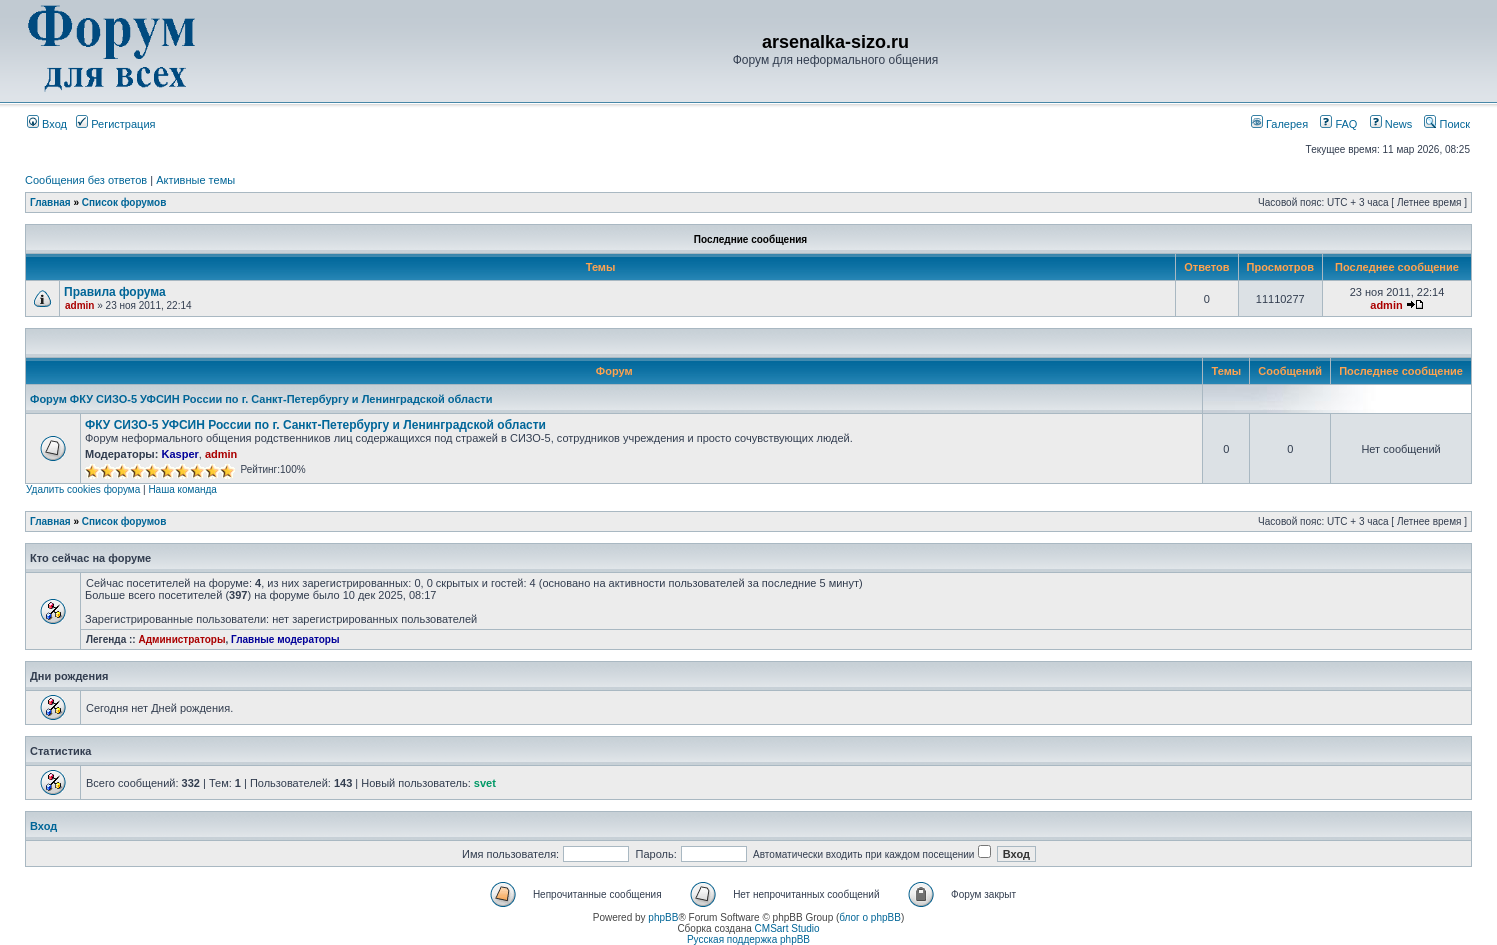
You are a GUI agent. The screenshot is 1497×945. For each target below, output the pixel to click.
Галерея (1279, 124)
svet (485, 783)
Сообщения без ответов (86, 180)
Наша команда (182, 489)
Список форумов (124, 202)
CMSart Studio (787, 928)
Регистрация (115, 124)
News (1386, 124)
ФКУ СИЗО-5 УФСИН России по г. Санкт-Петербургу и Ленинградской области (315, 425)
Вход (47, 124)
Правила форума (115, 292)
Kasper (179, 454)
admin (79, 305)
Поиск (1447, 124)
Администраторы (181, 639)
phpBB (663, 917)
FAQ (1338, 124)
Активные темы (195, 180)
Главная (50, 202)
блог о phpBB (870, 917)
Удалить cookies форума (83, 489)
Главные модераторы (285, 639)
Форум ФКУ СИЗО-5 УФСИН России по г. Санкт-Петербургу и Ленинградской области (261, 399)
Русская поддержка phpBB (748, 939)
